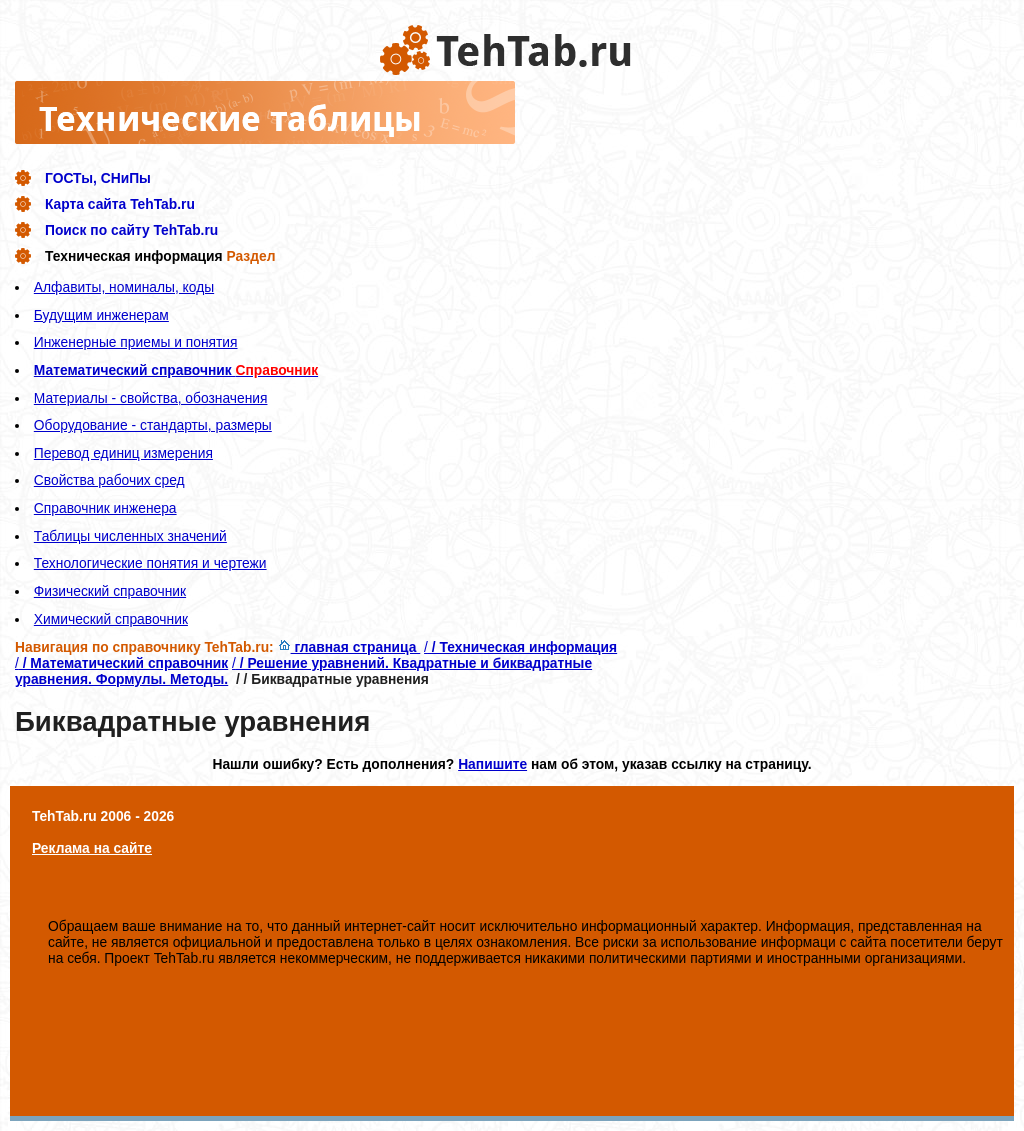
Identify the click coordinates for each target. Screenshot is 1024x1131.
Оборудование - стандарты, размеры (153, 425)
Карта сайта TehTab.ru (120, 204)
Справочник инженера (105, 508)
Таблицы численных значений (130, 536)
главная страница (349, 647)
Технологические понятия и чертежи (150, 563)
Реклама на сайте (92, 848)
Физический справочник (110, 591)
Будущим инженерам (101, 315)
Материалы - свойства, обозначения (151, 398)
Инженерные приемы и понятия (136, 342)
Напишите (492, 764)
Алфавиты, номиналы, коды (124, 287)
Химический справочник (111, 619)
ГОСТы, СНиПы (98, 178)
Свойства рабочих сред (109, 480)
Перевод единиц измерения (123, 453)
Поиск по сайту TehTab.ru (131, 230)
